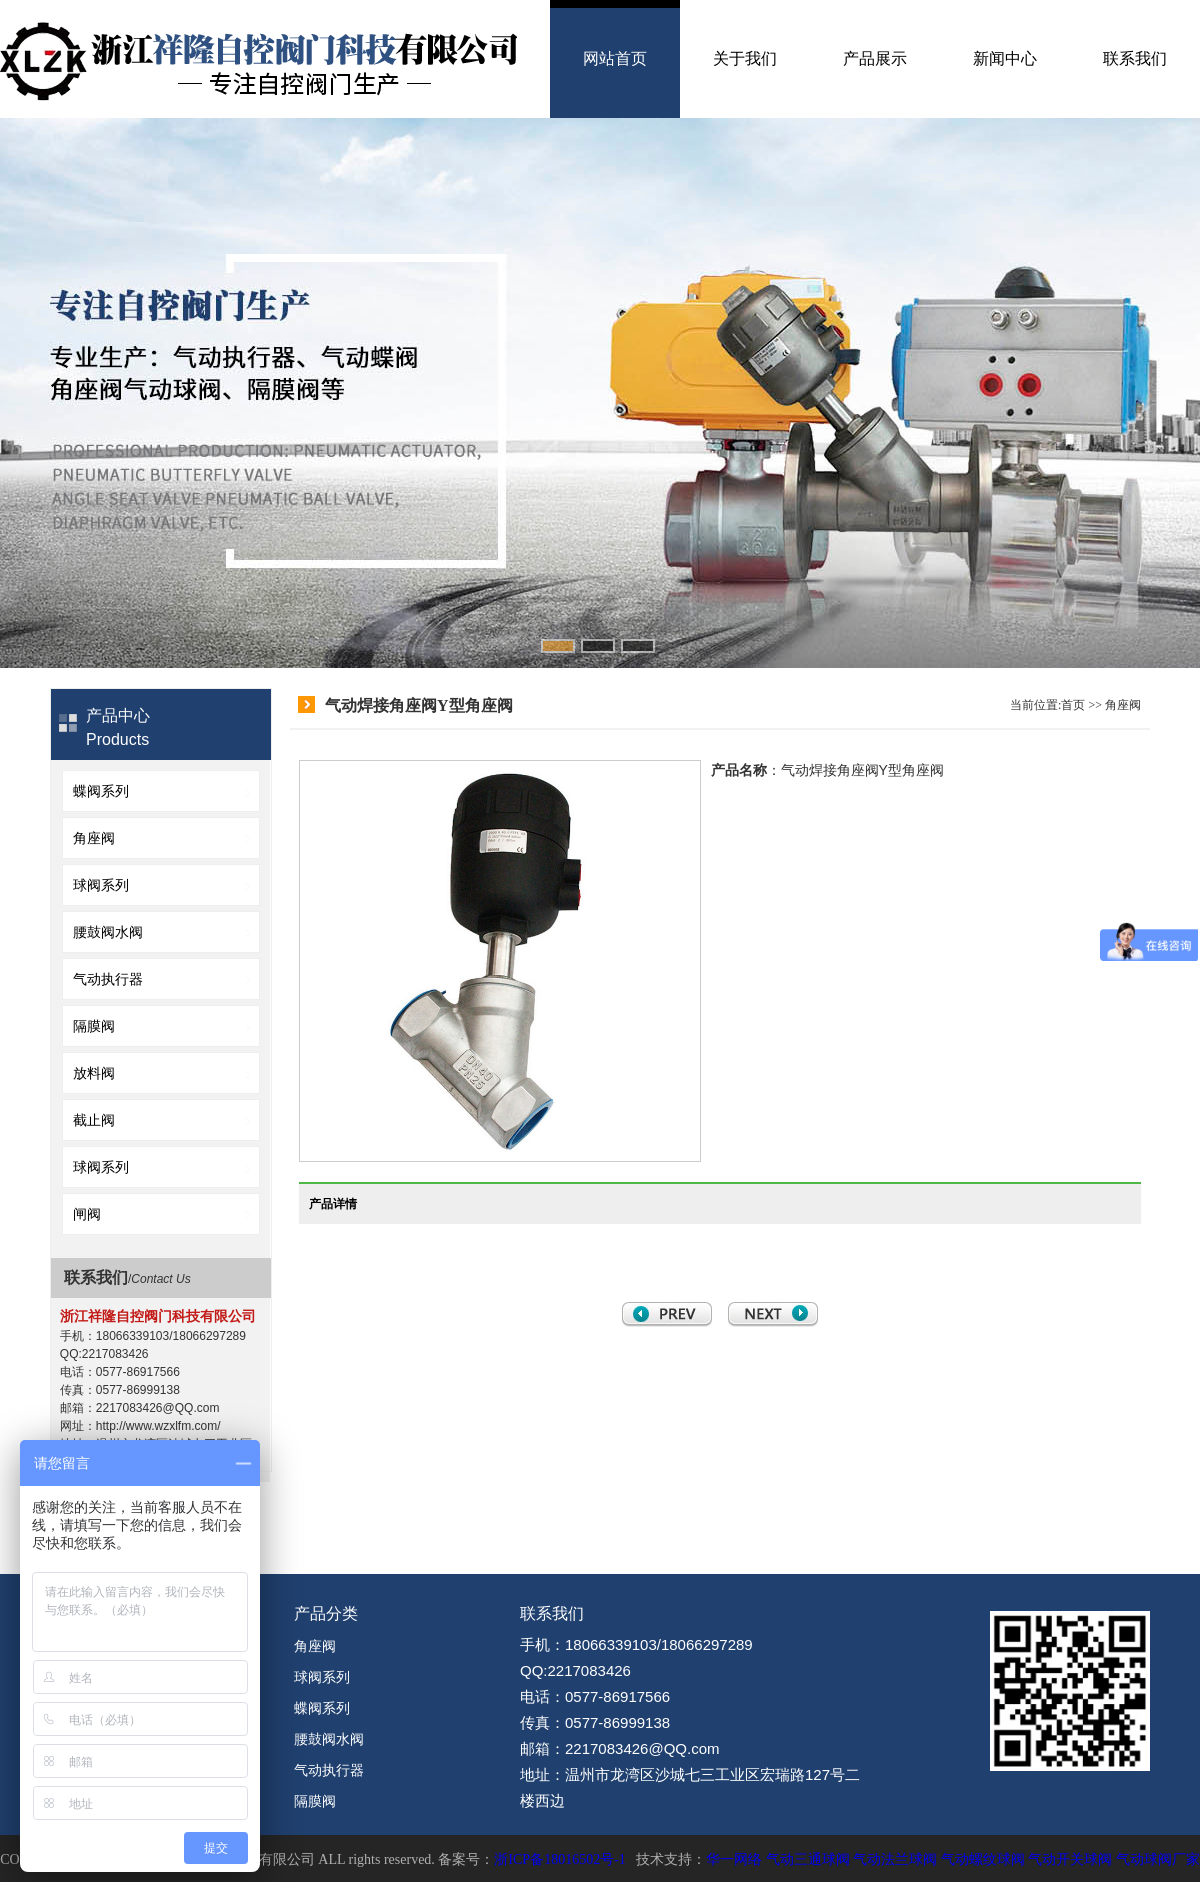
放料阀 (94, 1073)
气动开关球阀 (1070, 1859)
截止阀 (94, 1120)
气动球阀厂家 (1158, 1859)
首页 (1073, 705)
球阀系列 (101, 885)
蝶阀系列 (101, 791)
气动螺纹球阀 (983, 1859)
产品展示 (875, 58)
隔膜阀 (94, 1026)
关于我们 (745, 58)
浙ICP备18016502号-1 (559, 1859)
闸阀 (87, 1214)
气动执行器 (108, 979)
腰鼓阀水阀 (108, 932)
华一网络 (734, 1859)
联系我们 (1135, 58)
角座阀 (94, 838)
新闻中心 (1005, 58)
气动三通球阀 (808, 1859)
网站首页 (615, 58)
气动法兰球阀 (895, 1859)
